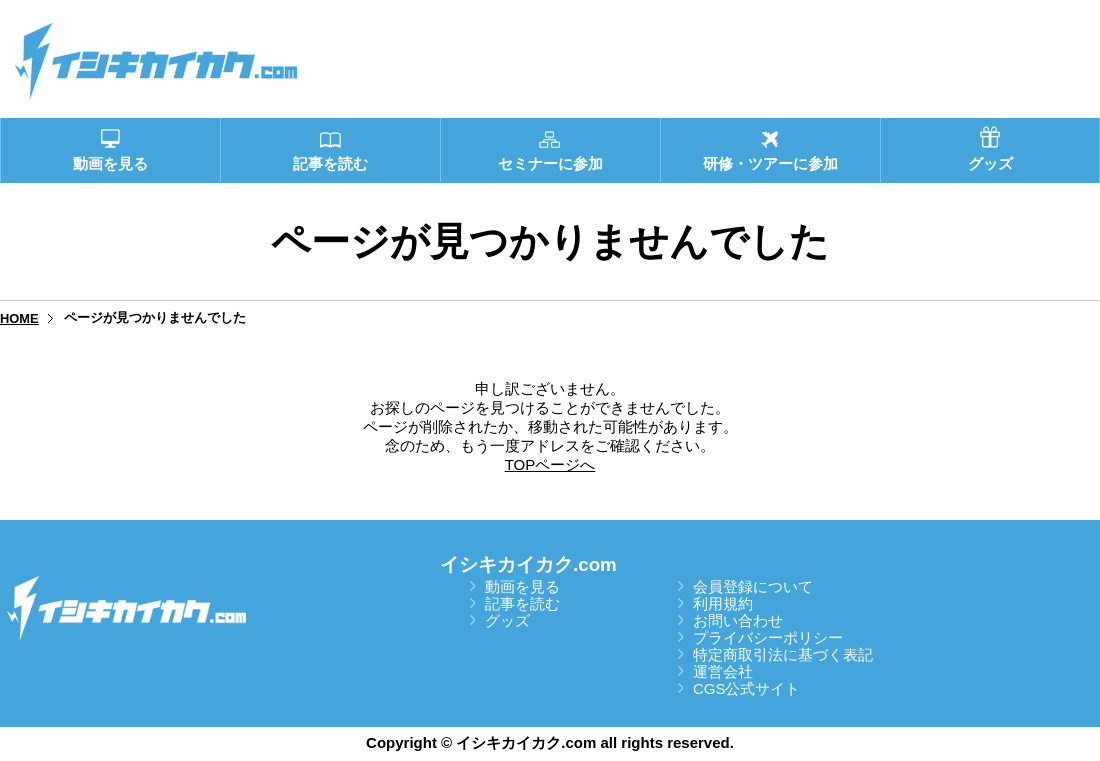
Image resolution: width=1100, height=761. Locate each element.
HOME (19, 318)
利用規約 (723, 603)
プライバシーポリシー (768, 637)
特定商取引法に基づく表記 (783, 654)
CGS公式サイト (747, 688)
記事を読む (522, 603)
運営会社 (723, 671)
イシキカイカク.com (528, 564)
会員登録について (753, 586)
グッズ (507, 620)
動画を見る (522, 586)
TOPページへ (550, 464)
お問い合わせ (738, 620)
